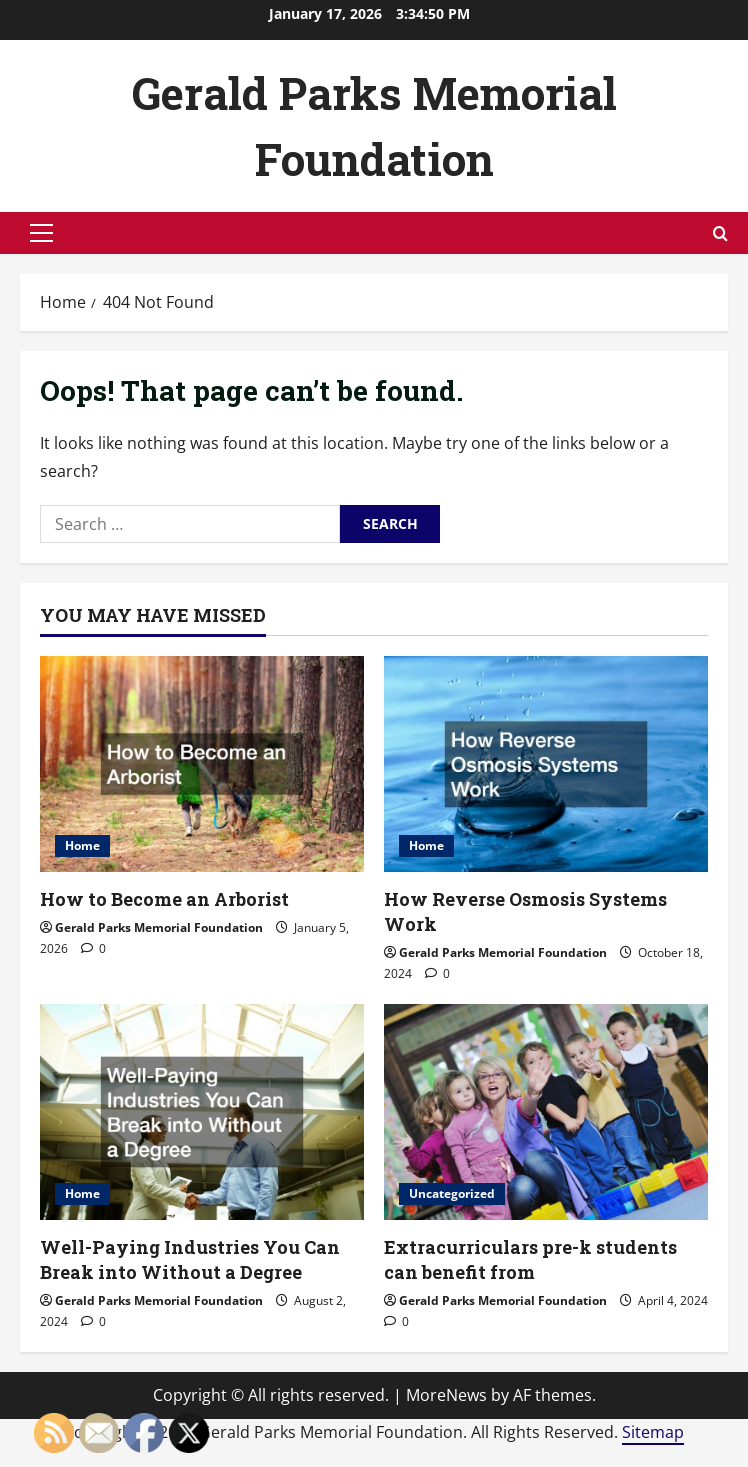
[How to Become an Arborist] (202, 764)
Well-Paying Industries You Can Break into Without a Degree (190, 1259)
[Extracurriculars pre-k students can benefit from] (546, 1112)
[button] (41, 233)
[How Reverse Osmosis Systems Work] (546, 764)
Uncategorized (452, 1193)
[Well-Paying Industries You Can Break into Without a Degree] (202, 1112)
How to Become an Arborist (164, 899)
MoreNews (446, 1395)
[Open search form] (720, 233)
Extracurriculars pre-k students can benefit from (530, 1259)
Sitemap (653, 1432)
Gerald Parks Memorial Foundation (159, 927)
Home (82, 845)
